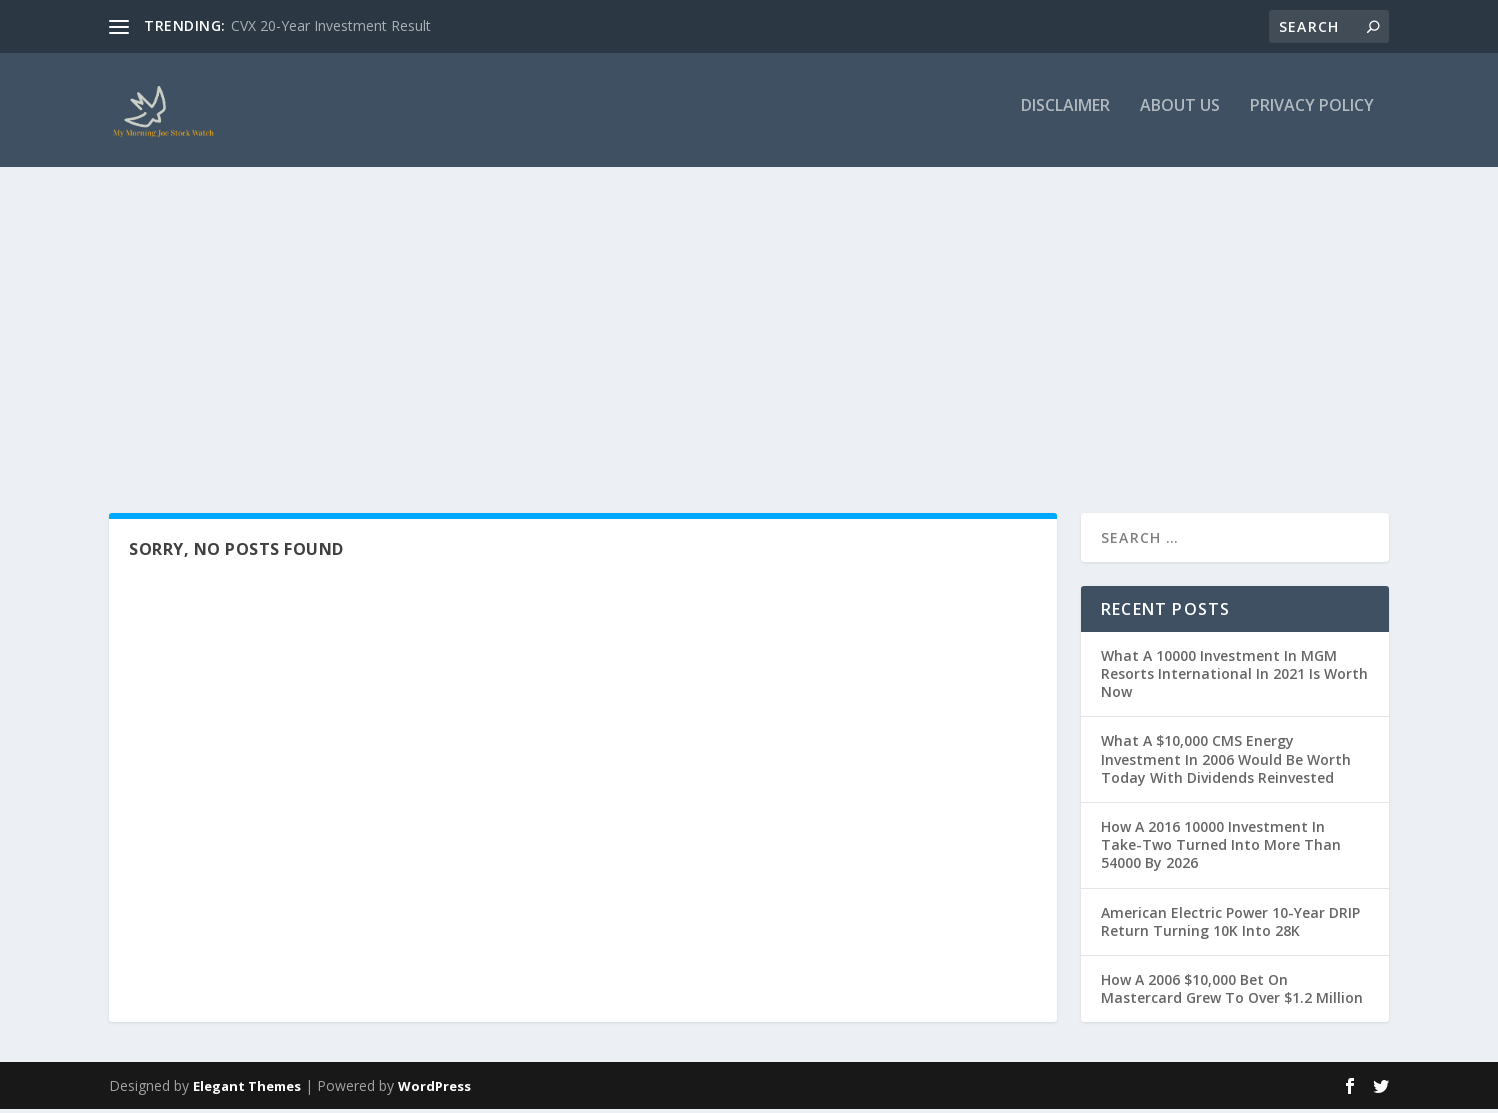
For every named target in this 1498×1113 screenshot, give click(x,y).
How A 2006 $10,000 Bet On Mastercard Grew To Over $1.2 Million (1232, 992)
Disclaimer (1065, 116)
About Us (1180, 116)
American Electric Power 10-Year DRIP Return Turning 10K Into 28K (1230, 925)
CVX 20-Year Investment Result (331, 25)
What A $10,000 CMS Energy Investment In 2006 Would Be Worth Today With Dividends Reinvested (1226, 763)
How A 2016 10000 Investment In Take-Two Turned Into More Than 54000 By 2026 (1221, 848)
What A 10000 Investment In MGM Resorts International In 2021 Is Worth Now (1234, 677)
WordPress (434, 1090)
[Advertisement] (749, 327)
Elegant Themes (247, 1090)
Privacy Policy (1312, 116)
